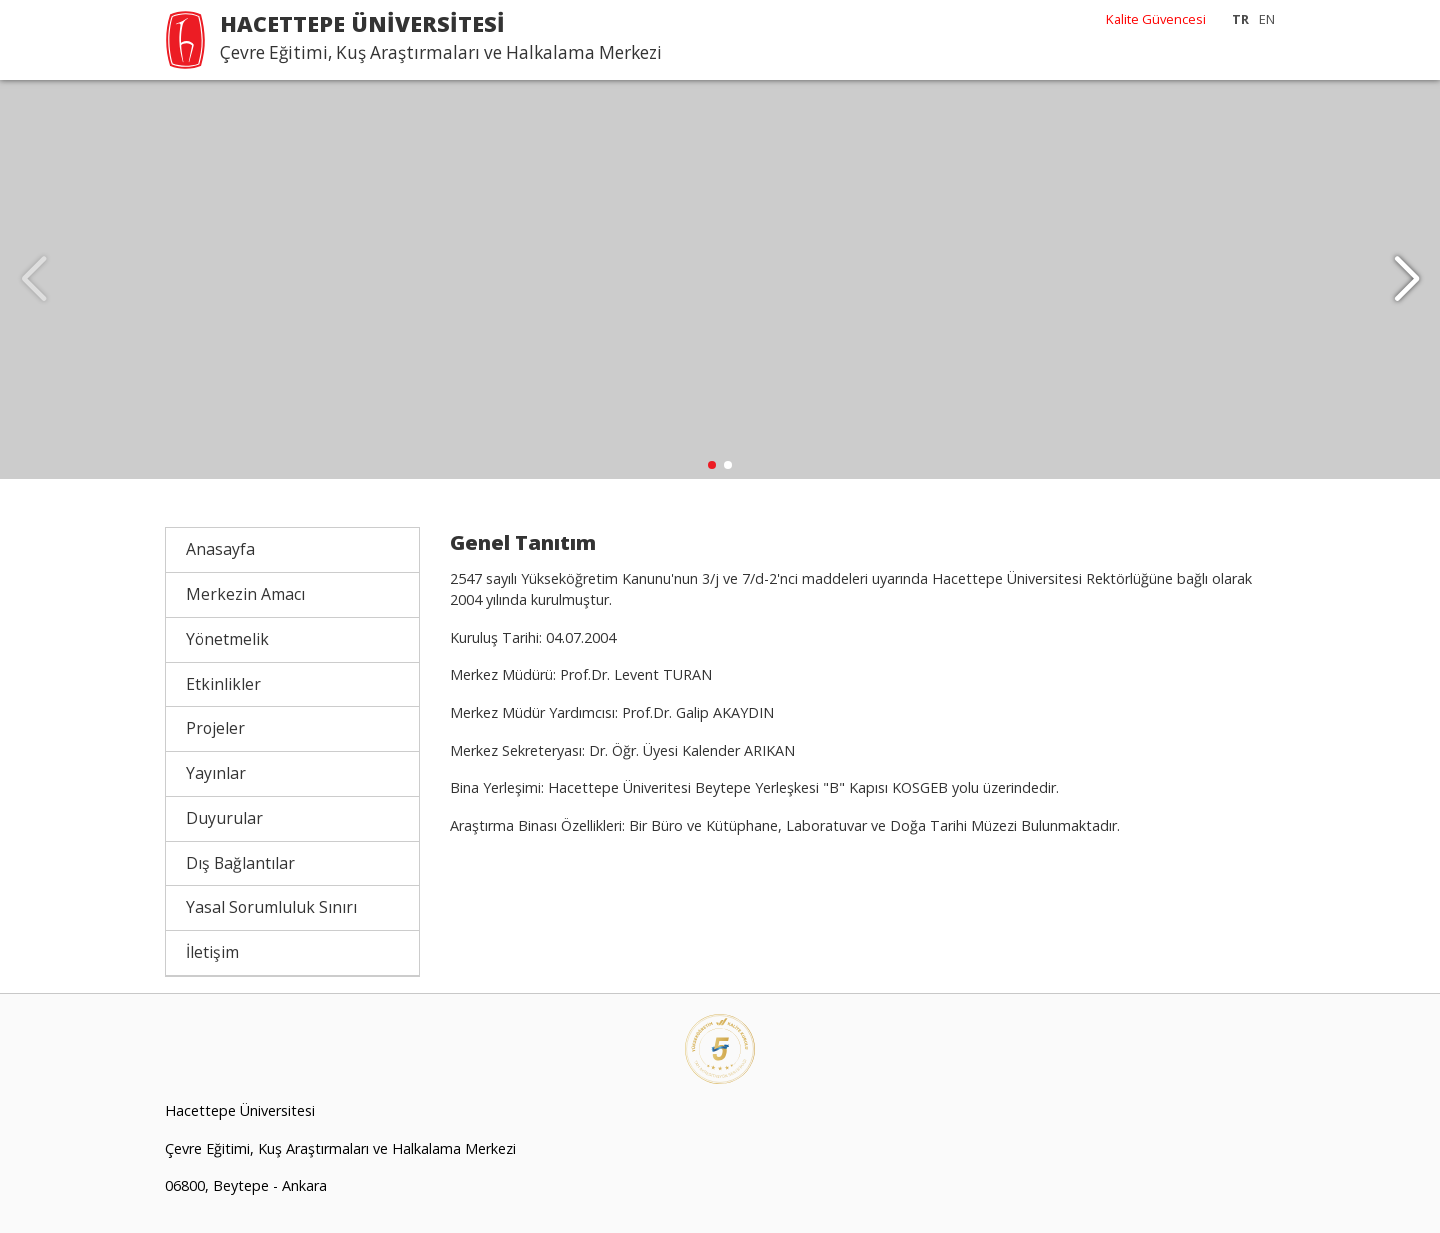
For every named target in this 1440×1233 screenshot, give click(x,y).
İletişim (212, 953)
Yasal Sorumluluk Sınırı (271, 908)
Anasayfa (220, 550)
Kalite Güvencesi (1156, 19)
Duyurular (224, 819)
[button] (1406, 280)
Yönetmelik (227, 640)
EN (1267, 19)
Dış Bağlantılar (240, 863)
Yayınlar (216, 774)
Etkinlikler (223, 684)
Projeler (215, 729)
